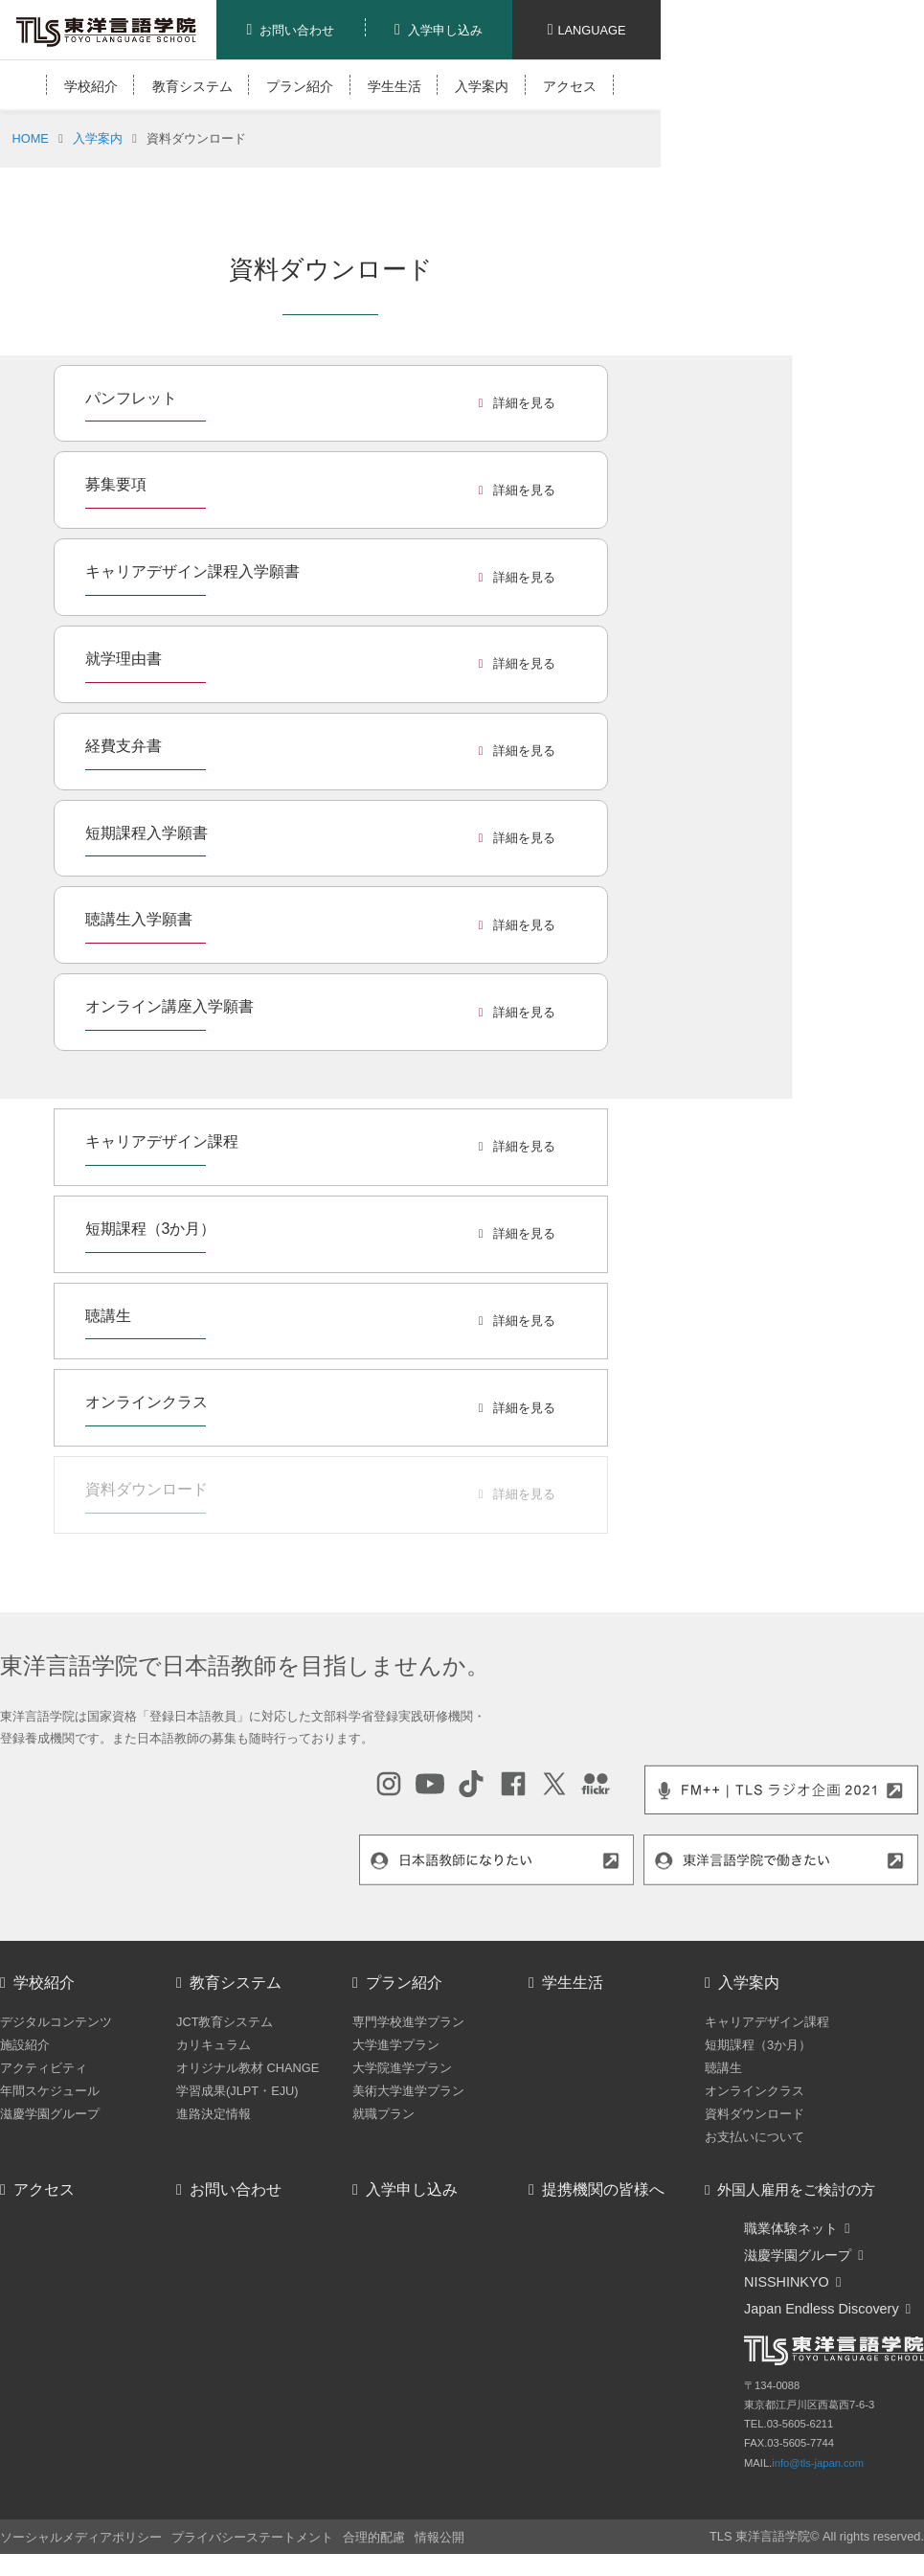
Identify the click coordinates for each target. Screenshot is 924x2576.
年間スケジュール (50, 2091)
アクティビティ (43, 2068)
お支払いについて (754, 2137)
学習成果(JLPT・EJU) (237, 2091)
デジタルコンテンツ (56, 2022)
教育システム (192, 86)
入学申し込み (412, 2189)
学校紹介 (91, 86)
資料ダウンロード (754, 2114)
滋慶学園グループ (50, 2114)
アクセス (570, 86)
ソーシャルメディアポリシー (81, 2537)
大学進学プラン (395, 2045)
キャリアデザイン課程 (767, 2022)
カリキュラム (213, 2045)
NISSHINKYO (786, 2282)
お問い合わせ (236, 2189)
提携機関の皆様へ (603, 2189)
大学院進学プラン (402, 2068)
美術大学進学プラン (408, 2091)
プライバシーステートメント (252, 2537)
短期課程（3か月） (758, 2045)
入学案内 (481, 86)
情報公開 (439, 2537)
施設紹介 (25, 2045)
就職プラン (383, 2114)
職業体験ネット (791, 2228)
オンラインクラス (754, 2091)
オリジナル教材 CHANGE (247, 2068)
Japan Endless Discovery (821, 2308)
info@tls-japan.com (818, 2463)
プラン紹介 (299, 86)
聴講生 (723, 2068)
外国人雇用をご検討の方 (796, 2190)
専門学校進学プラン (408, 2022)
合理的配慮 (374, 2537)
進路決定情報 (213, 2114)
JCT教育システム (224, 2022)
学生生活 (394, 86)
